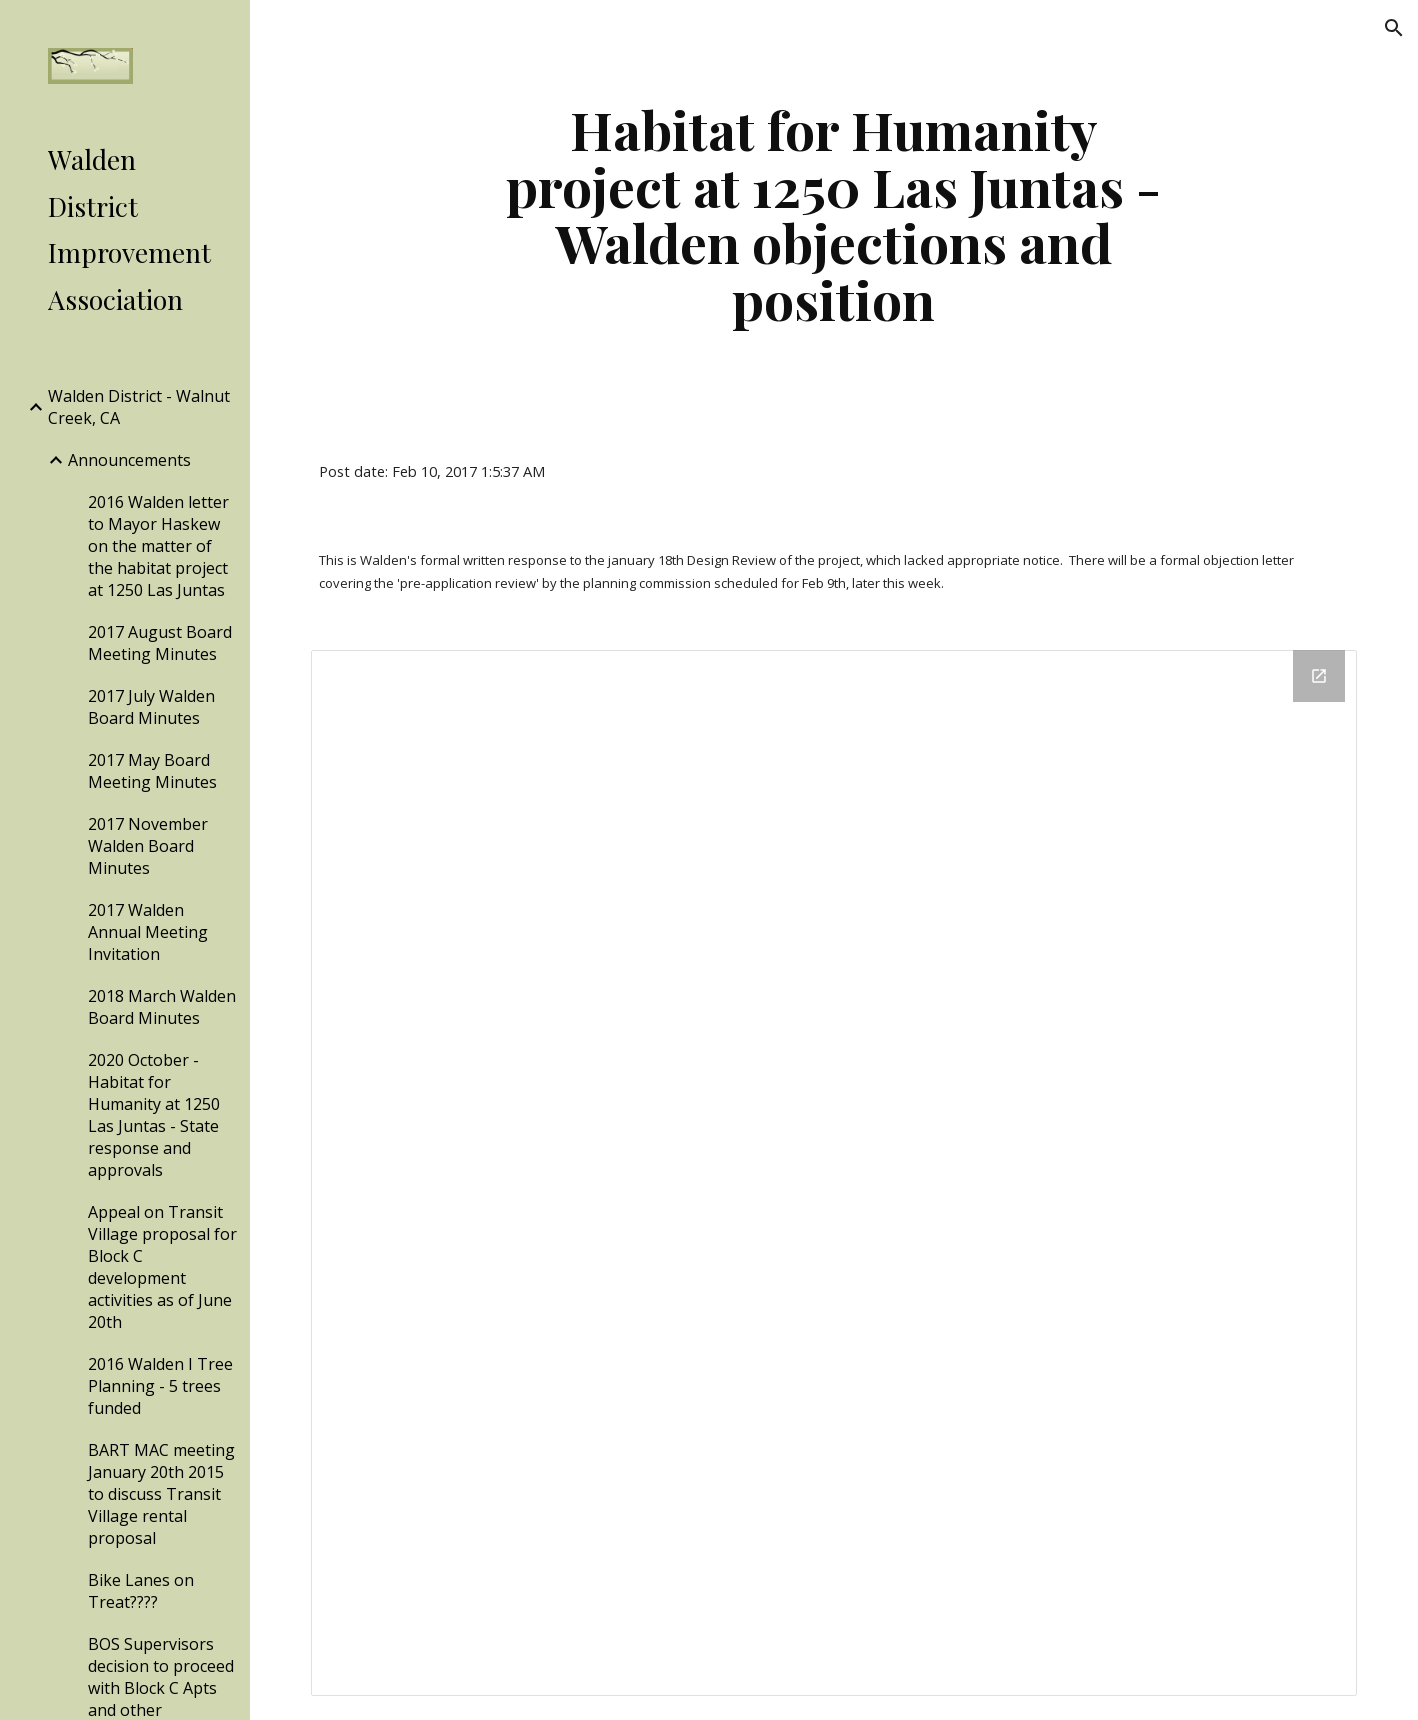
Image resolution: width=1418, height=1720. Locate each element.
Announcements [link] (129, 460)
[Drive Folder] (833, 1172)
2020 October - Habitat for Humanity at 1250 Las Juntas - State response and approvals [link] (154, 1115)
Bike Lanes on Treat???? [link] (141, 1591)
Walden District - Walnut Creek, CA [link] (139, 407)
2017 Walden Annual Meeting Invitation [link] (148, 932)
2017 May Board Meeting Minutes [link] (152, 771)
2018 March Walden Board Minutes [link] (162, 1007)
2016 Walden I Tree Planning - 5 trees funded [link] (160, 1386)
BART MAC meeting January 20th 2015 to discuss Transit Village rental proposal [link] (161, 1494)
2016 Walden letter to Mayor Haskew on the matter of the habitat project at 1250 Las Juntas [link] (158, 546)
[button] (1394, 28)
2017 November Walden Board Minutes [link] (148, 846)
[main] (834, 214)
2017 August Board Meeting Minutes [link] (160, 643)
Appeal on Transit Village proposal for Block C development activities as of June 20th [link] (162, 1267)
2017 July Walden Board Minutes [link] (151, 707)
